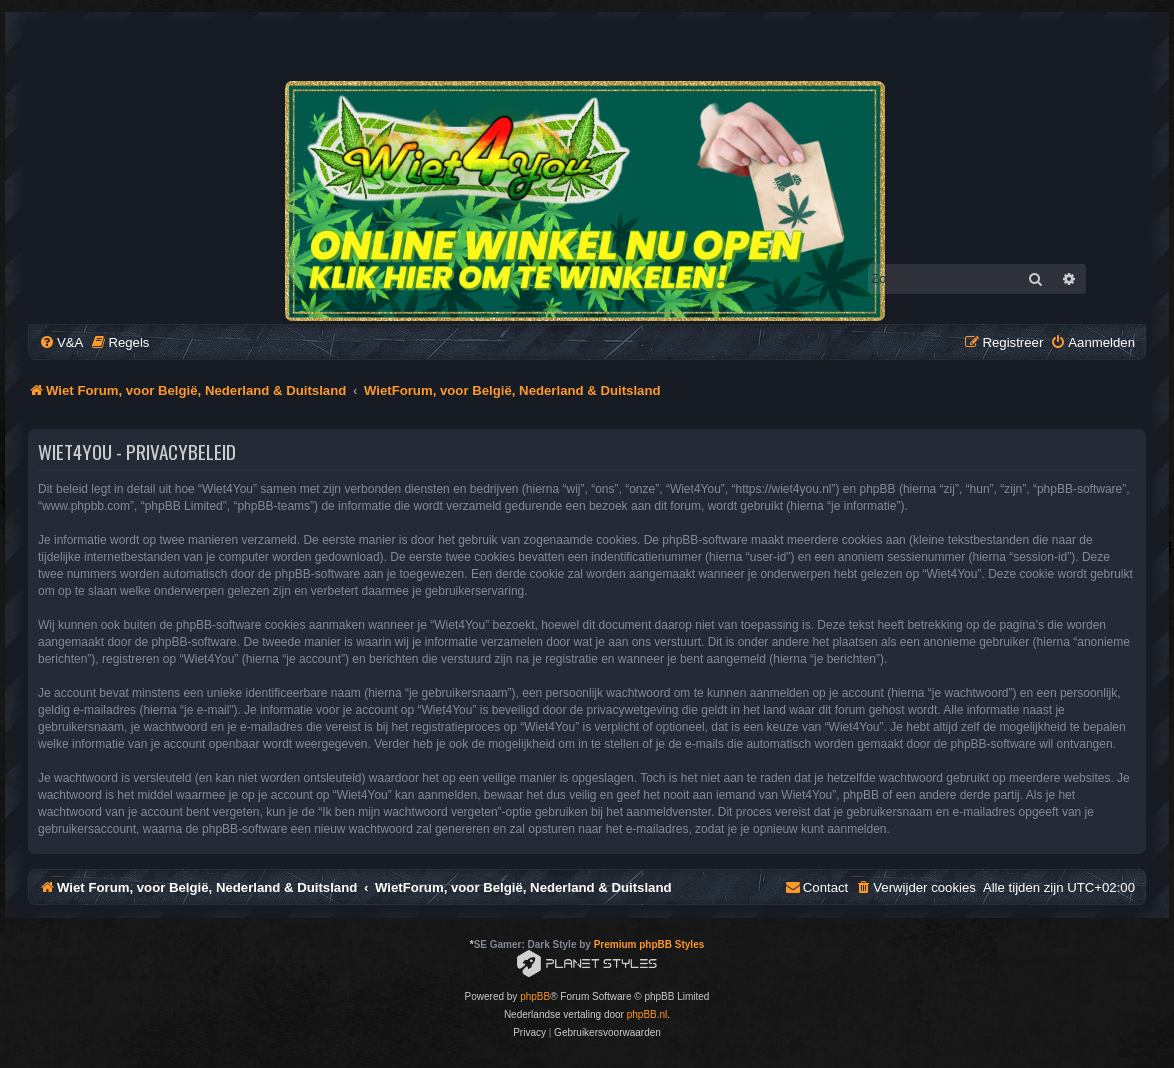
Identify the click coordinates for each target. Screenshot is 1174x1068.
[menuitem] (61, 342)
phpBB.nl (647, 1014)
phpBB (535, 996)
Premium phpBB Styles (649, 944)
